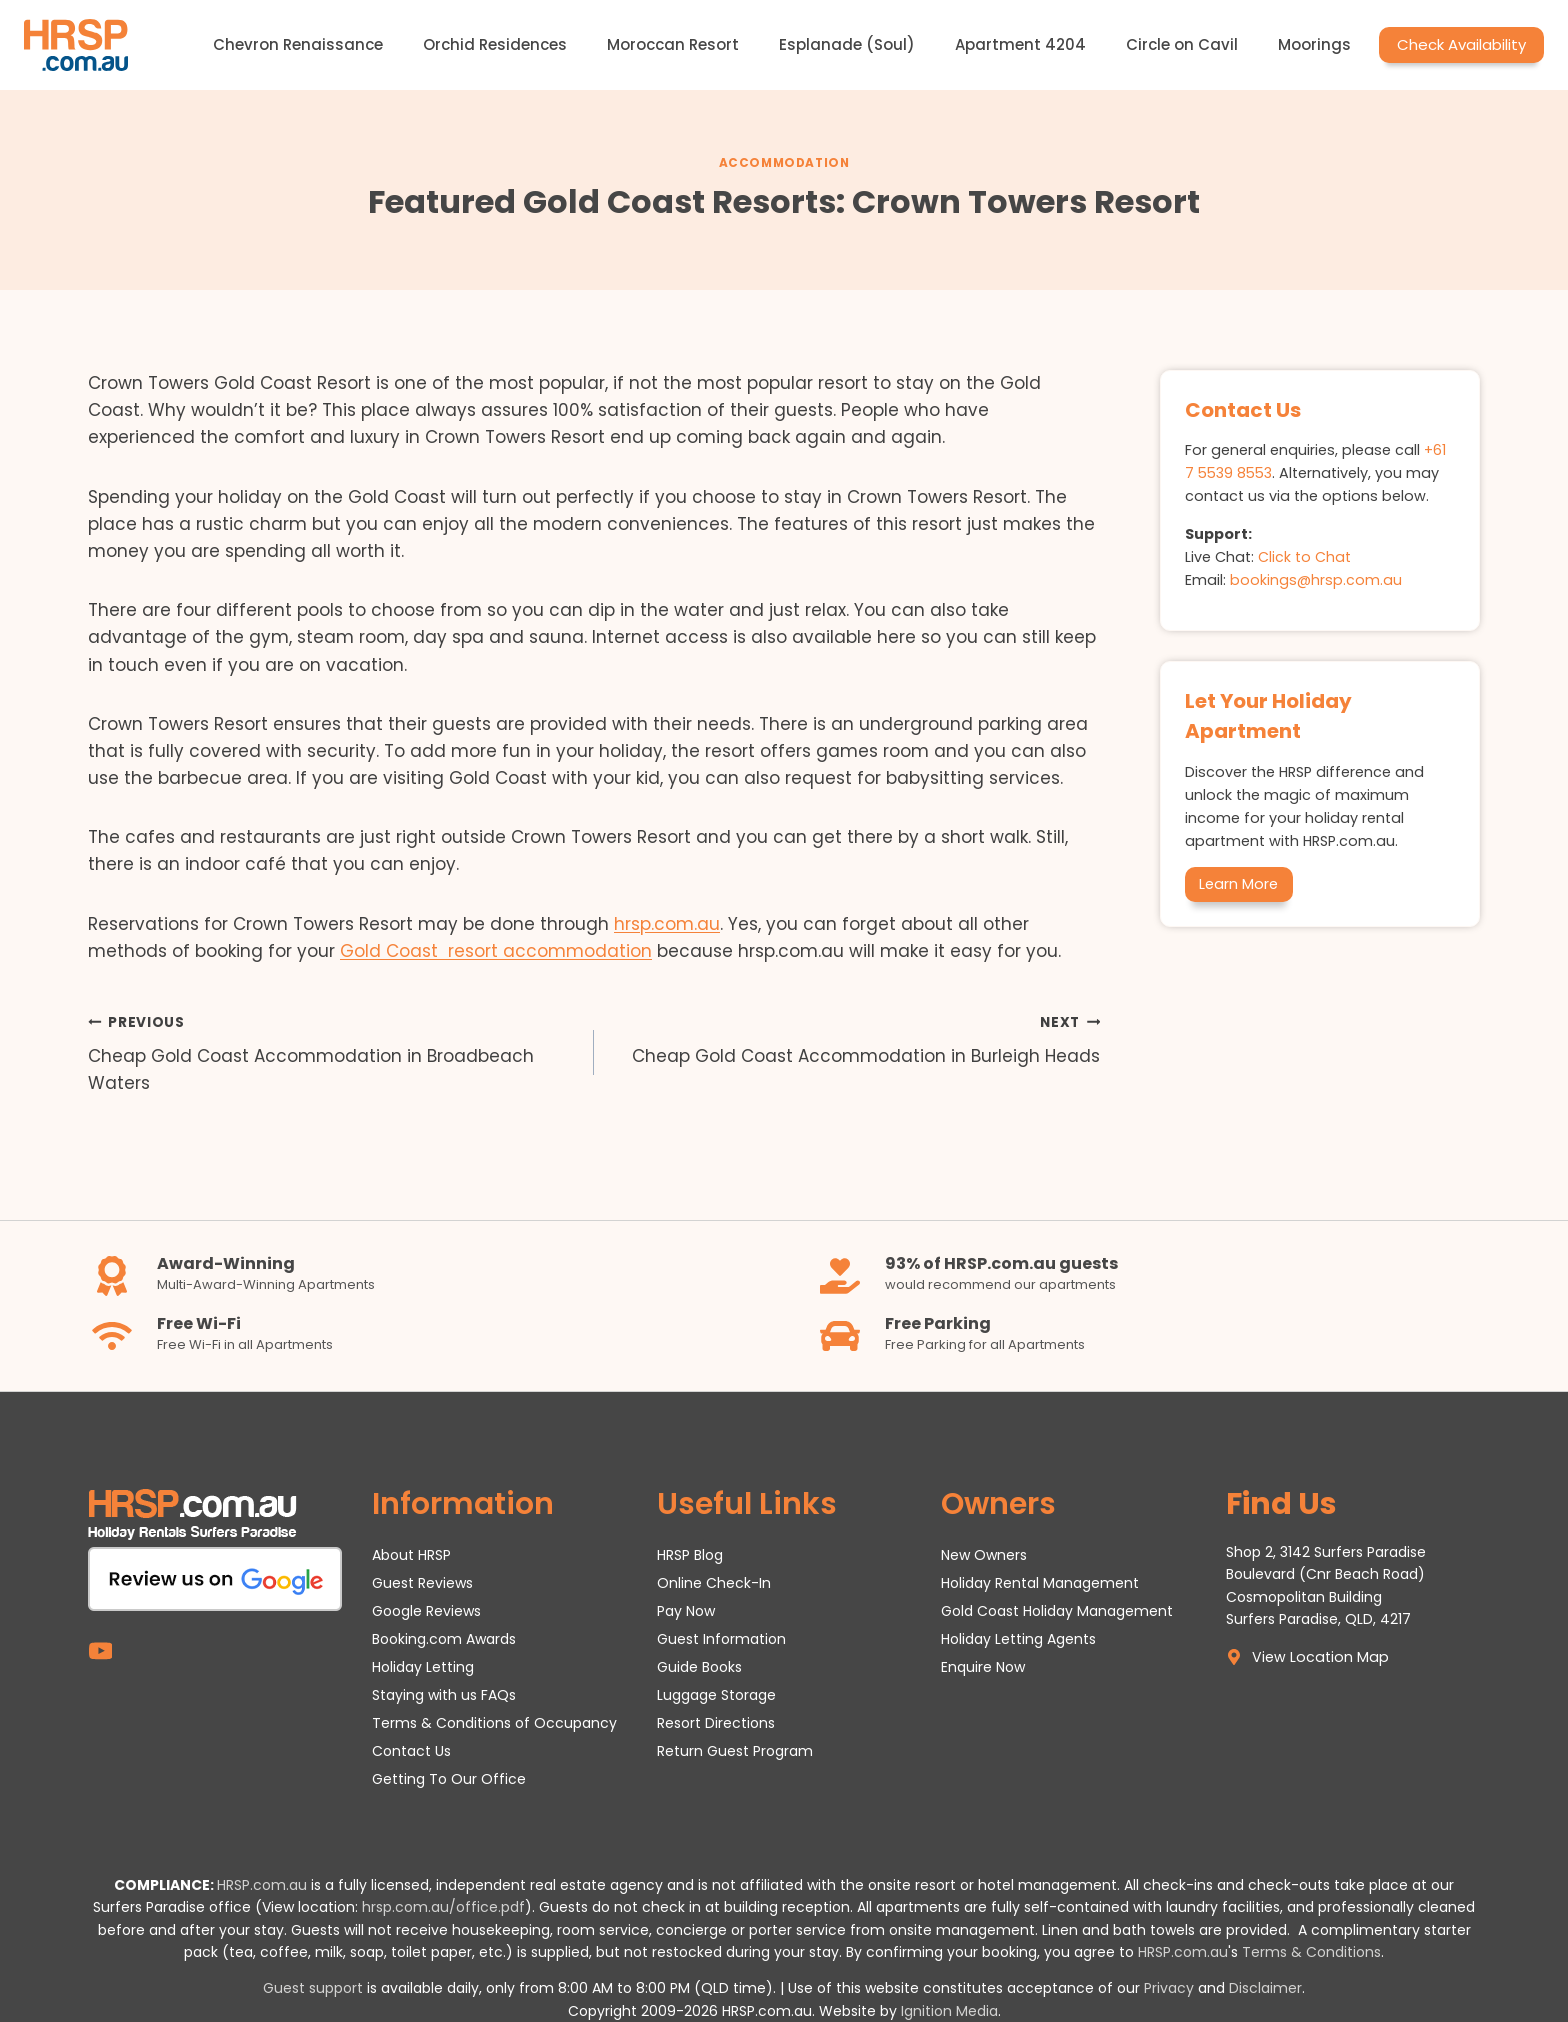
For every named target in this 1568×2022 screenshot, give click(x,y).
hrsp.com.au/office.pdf (443, 1907)
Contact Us (411, 1751)
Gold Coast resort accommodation (496, 951)
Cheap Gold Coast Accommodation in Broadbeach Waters (332, 1052)
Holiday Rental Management (1040, 1583)
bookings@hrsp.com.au (1316, 580)
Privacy (1169, 1988)
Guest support (313, 1988)
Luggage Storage (716, 1695)
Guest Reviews (422, 1583)
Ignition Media (949, 2011)
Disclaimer (1265, 1988)
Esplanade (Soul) (847, 44)
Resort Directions (716, 1723)
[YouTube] (100, 1651)
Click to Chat (1304, 557)
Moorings (1314, 44)
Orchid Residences (495, 44)
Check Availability (1461, 44)
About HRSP (411, 1555)
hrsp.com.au (667, 924)
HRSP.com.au (262, 1885)
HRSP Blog (690, 1555)
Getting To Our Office (449, 1779)
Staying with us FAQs (444, 1695)
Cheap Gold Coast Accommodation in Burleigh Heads (855, 1038)
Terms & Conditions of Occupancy (494, 1723)
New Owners (984, 1555)
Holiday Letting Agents (1018, 1639)
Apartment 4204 (1020, 44)
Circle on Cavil (1182, 44)
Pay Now (686, 1611)
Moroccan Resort (673, 44)
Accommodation (784, 163)
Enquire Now (983, 1667)
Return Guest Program (735, 1751)
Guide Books (699, 1667)
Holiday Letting (423, 1667)
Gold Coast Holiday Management (1057, 1611)
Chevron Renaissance (298, 44)
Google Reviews (426, 1611)
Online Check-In (714, 1583)
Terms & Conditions (1311, 1952)
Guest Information (721, 1639)
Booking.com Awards (444, 1639)
